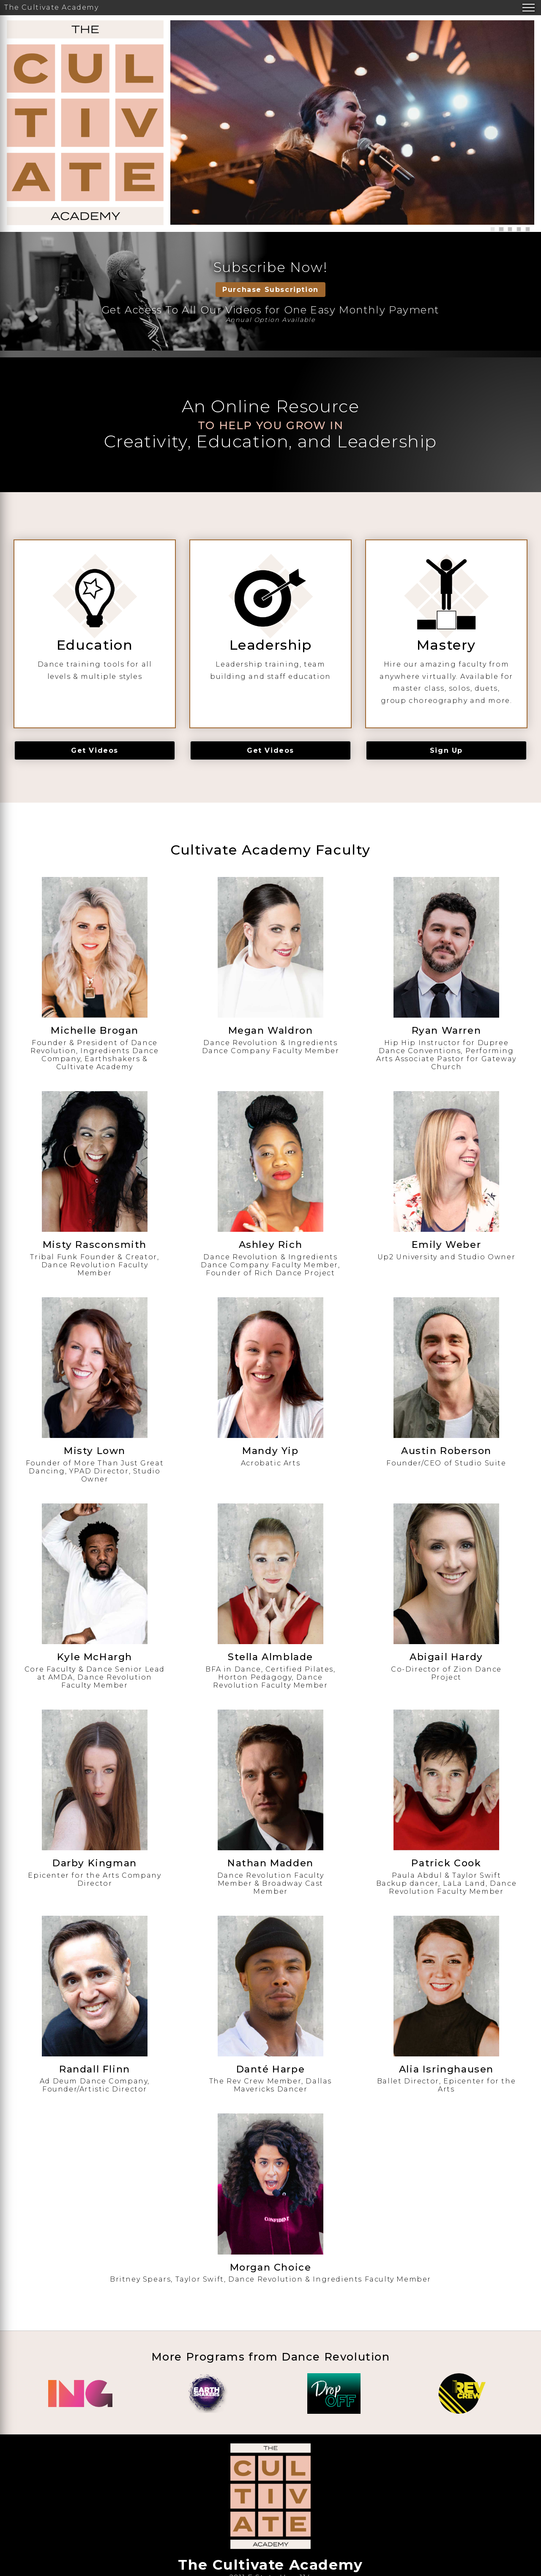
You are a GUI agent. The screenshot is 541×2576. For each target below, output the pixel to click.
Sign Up (446, 750)
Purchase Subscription (270, 290)
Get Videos (94, 750)
